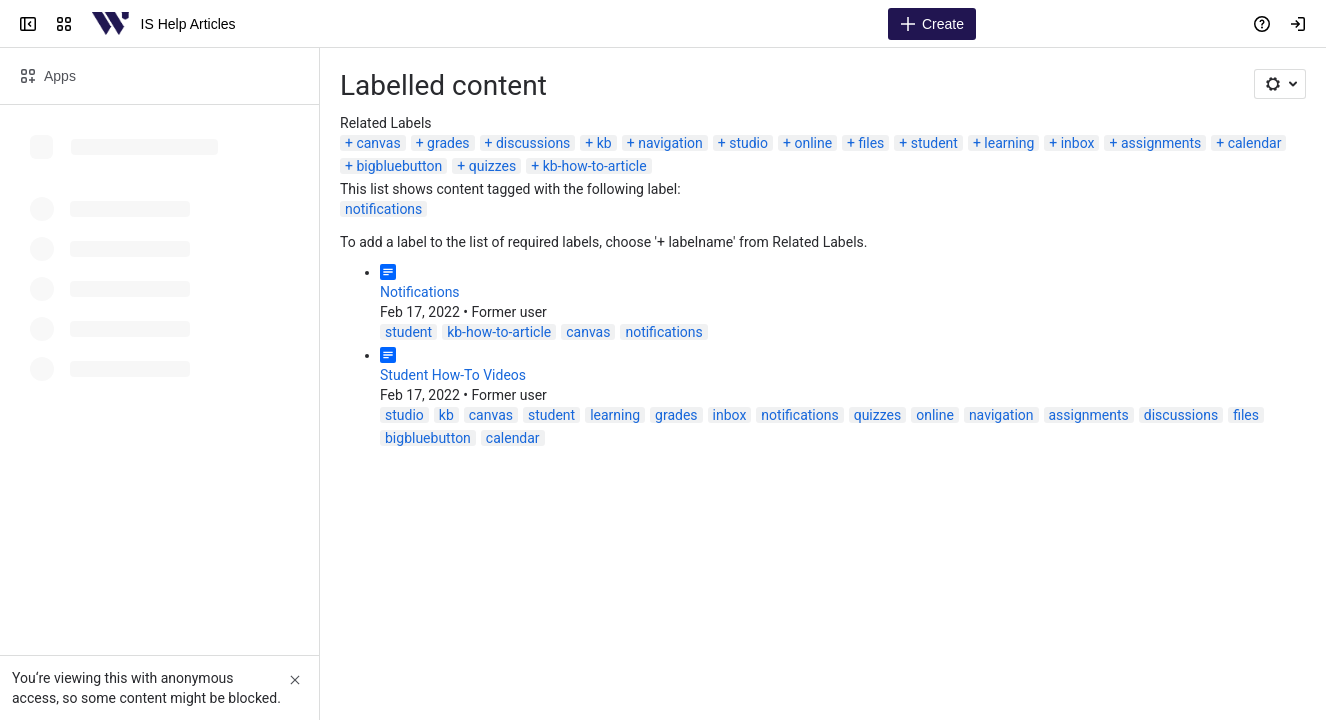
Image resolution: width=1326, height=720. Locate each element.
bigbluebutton (399, 166)
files (872, 143)
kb (604, 143)
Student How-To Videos (453, 375)
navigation (670, 143)
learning (1009, 143)
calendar (1255, 143)
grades (448, 143)
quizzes (493, 166)
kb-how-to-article (595, 166)
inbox (1078, 143)
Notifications (420, 292)
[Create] (932, 24)
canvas (378, 143)
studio (748, 143)
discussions (533, 143)
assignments (1161, 143)
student (934, 143)
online (813, 143)
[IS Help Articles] (110, 24)
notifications (383, 209)
